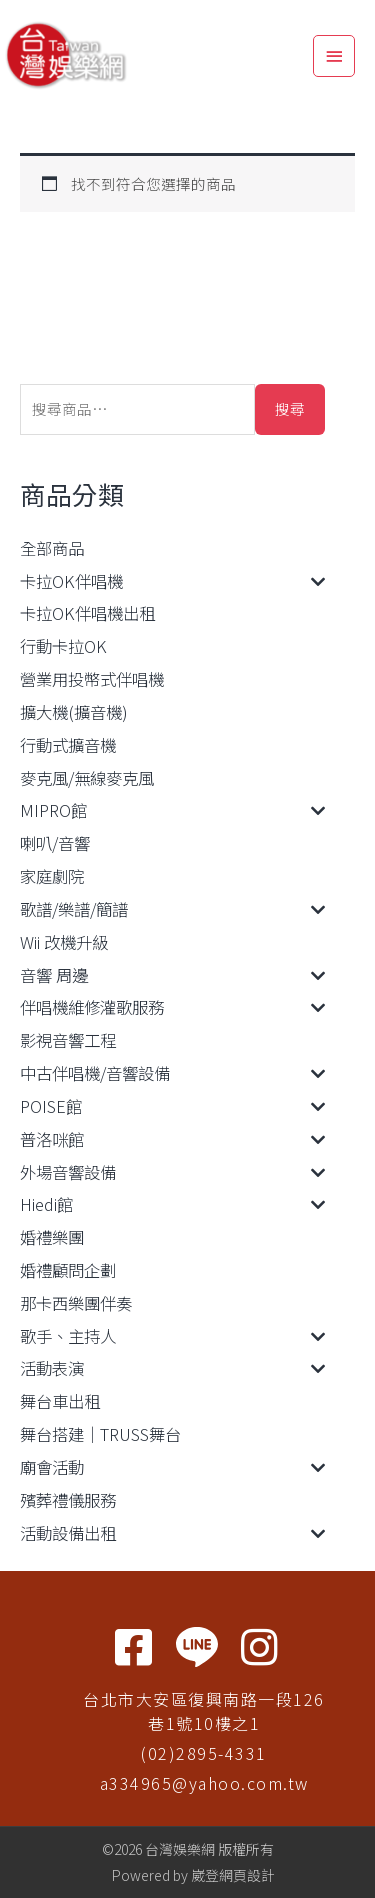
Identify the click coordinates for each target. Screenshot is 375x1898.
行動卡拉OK (63, 646)
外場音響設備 (68, 1172)
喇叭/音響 (55, 843)
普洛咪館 (52, 1139)
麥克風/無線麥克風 (87, 778)
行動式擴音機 (68, 745)
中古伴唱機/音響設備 (95, 1073)
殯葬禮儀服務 (68, 1500)
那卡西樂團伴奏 (76, 1303)
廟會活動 (52, 1467)
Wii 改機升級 (64, 942)
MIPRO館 (53, 810)
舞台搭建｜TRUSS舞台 (100, 1434)
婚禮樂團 (52, 1237)
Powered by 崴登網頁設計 (193, 1875)
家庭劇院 (52, 876)
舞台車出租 (60, 1401)
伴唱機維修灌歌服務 (92, 1007)
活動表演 (52, 1368)
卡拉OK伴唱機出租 (87, 613)
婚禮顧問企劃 (68, 1270)
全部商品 (52, 548)
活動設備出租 (68, 1533)
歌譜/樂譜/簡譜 (74, 909)
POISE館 (51, 1106)
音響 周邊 (54, 975)
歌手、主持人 (68, 1336)
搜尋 (290, 408)
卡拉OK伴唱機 (71, 581)
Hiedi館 (46, 1204)
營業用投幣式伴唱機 (92, 679)
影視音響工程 (68, 1040)
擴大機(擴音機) (74, 712)
